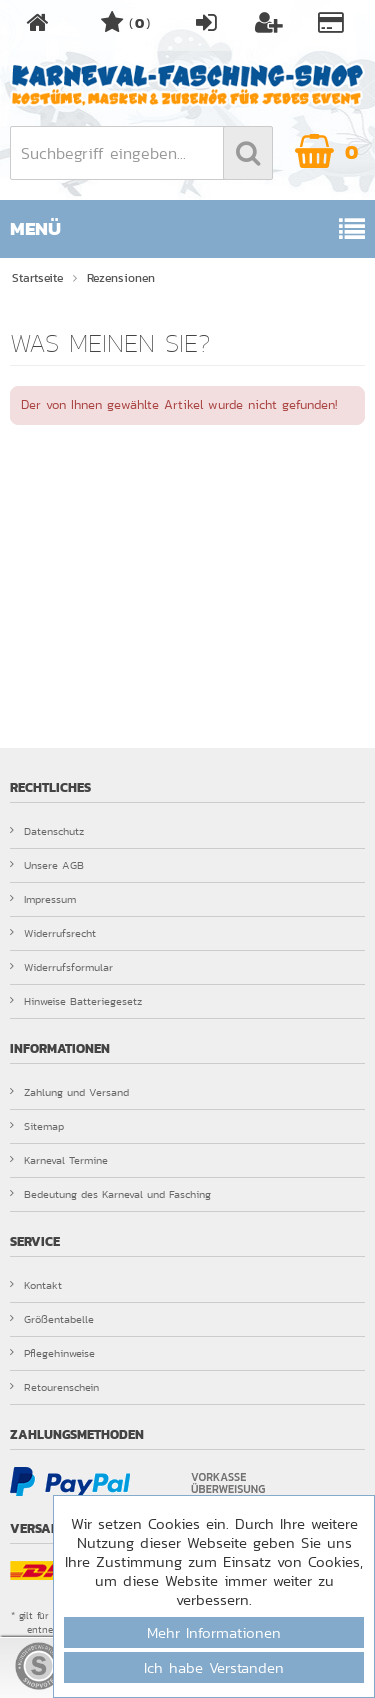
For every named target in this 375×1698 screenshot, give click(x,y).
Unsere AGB (47, 865)
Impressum (43, 899)
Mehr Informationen (214, 1632)
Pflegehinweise (52, 1353)
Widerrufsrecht (53, 933)
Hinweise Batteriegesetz (76, 1001)
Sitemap (37, 1126)
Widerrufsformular (61, 967)
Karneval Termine (59, 1160)
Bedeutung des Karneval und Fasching (110, 1194)
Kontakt (36, 1285)
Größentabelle (52, 1319)
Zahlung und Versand (69, 1092)
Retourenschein (54, 1387)
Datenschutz (47, 831)
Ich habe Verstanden (214, 1667)
